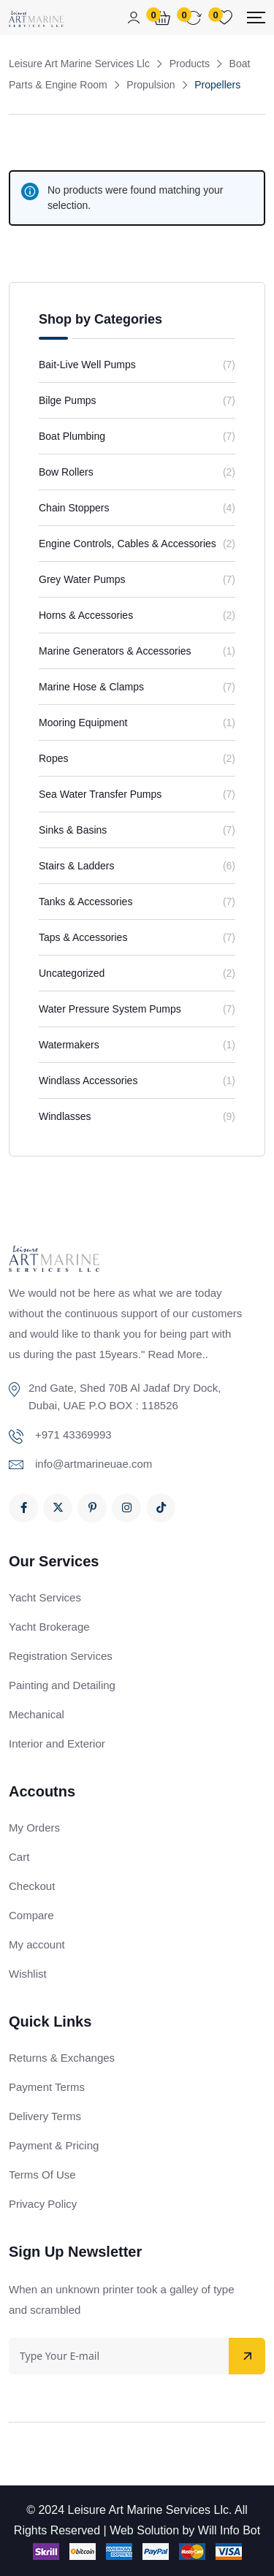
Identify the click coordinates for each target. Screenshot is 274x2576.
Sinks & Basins (73, 830)
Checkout (32, 1886)
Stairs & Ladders (77, 866)
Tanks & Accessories (85, 901)
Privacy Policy (43, 2204)
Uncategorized (71, 973)
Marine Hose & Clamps (91, 687)
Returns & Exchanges (62, 2057)
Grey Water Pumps (82, 579)
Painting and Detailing (62, 1685)
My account (37, 1944)
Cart (19, 1857)
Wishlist (28, 1973)
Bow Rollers (66, 472)
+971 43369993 (73, 1434)
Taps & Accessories (83, 937)
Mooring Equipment (83, 722)
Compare (31, 1915)
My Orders (34, 1827)
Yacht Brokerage (49, 1626)
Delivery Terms (45, 2116)
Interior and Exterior (57, 1743)
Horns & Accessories (86, 615)
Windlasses (65, 1116)
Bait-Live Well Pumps (87, 364)
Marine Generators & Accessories (115, 651)
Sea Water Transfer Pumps (100, 794)
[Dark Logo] (36, 17)
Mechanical (36, 1714)
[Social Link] (23, 1508)
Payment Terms (47, 2087)
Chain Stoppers (74, 508)
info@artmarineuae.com (93, 1463)
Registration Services (61, 1656)
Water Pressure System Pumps (110, 1009)
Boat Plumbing (72, 436)
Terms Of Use (42, 2174)
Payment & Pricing (54, 2145)
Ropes (53, 758)
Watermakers (69, 1045)
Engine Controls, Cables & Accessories (127, 543)
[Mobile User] (134, 18)
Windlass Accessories (88, 1080)
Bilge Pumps (67, 400)
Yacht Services (45, 1597)
